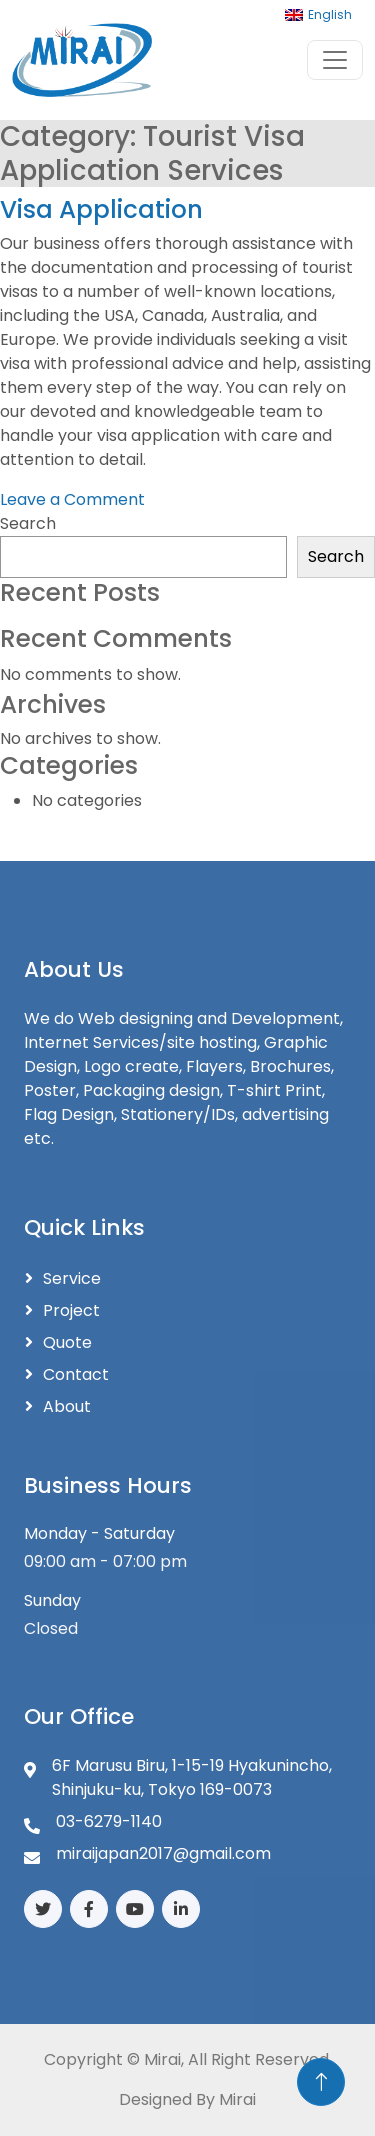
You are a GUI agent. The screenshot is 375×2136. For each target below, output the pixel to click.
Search (28, 523)
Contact (76, 1374)
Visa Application (101, 209)
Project (71, 1310)
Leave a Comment (72, 499)
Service (72, 1278)
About (67, 1406)
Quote (67, 1342)
